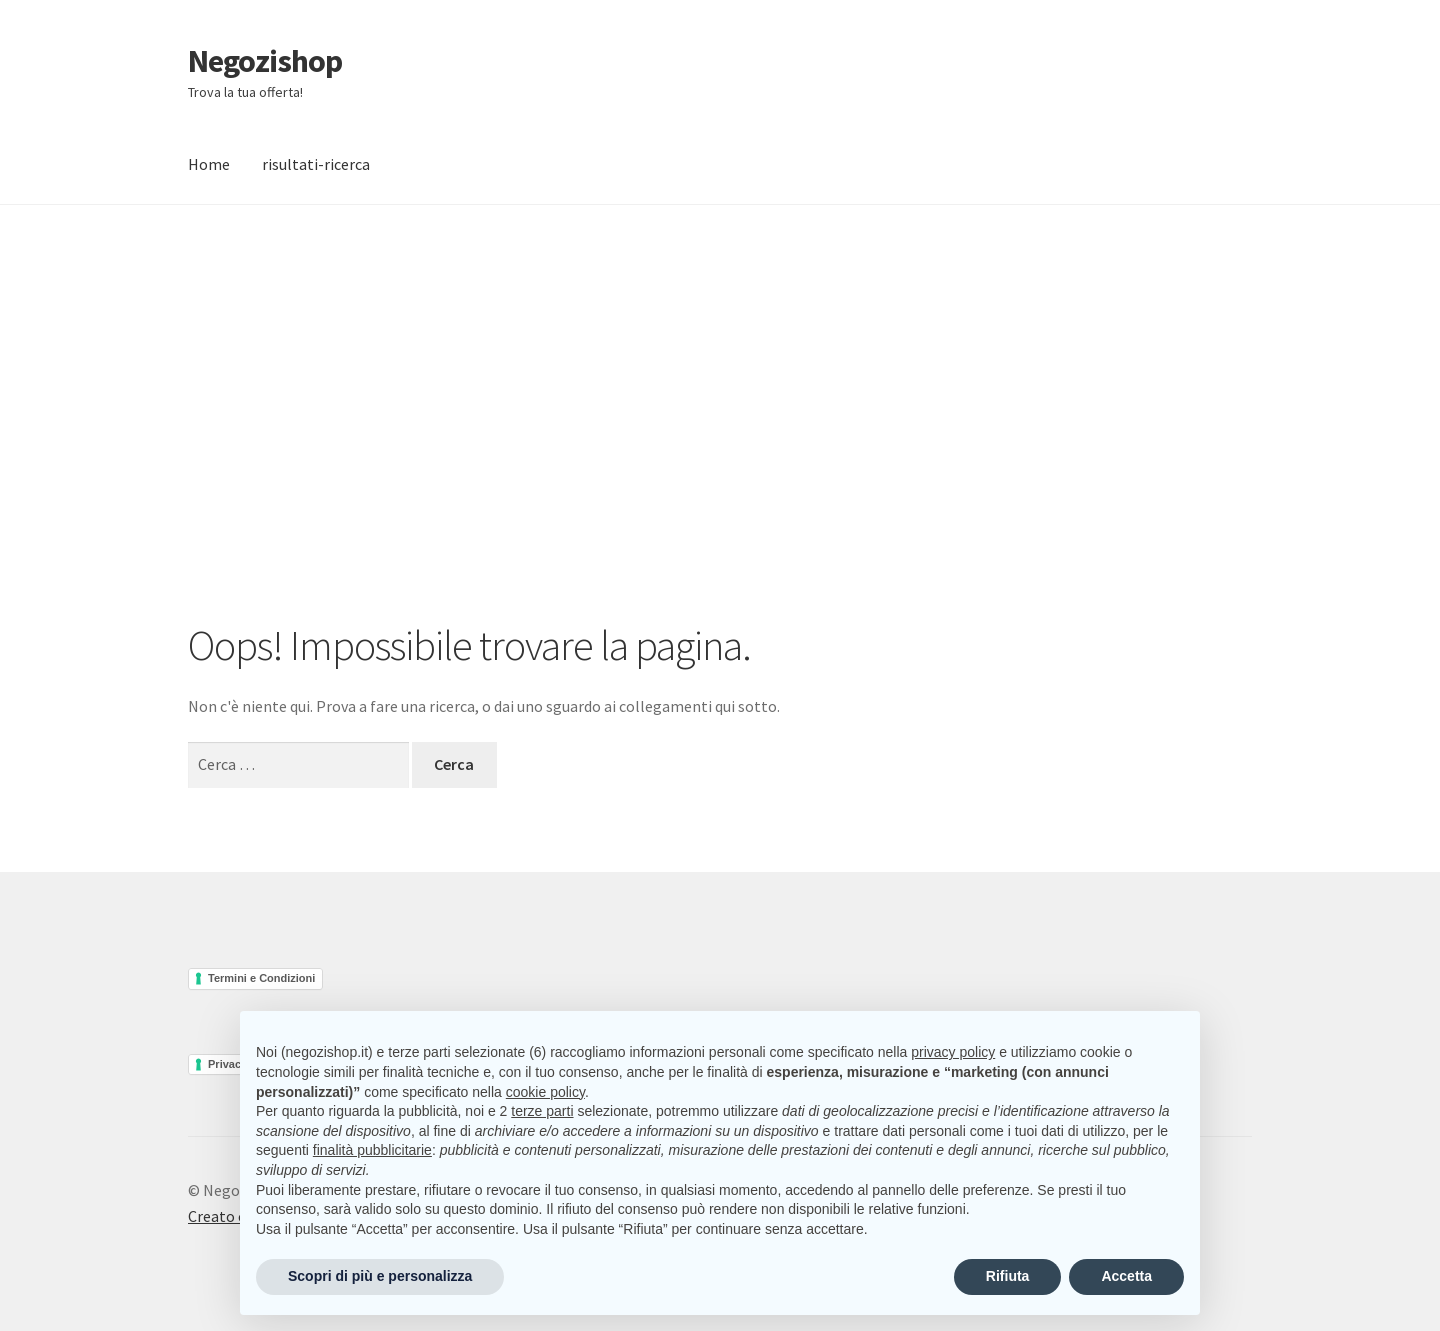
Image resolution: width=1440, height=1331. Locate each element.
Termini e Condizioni (261, 978)
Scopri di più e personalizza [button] (380, 1276)
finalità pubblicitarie (372, 1150)
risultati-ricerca (316, 164)
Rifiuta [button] (1008, 1276)
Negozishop (265, 61)
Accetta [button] (1126, 1276)
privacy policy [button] (953, 1052)
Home (209, 164)
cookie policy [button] (545, 1092)
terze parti (542, 1111)
